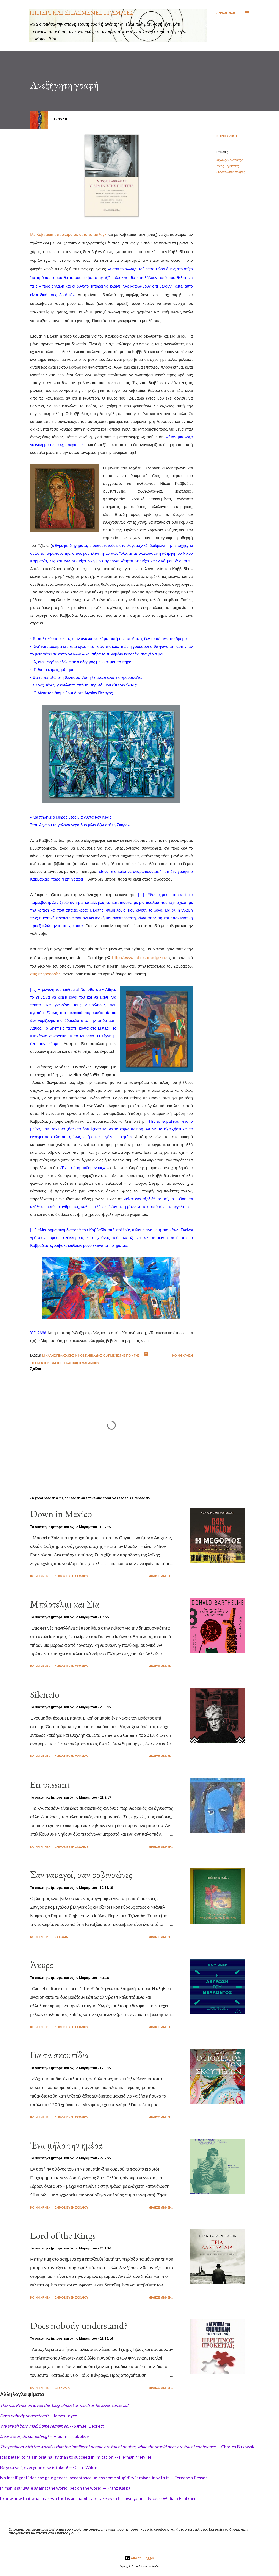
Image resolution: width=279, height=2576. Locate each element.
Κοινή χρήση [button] (226, 136)
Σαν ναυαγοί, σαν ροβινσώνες (81, 1874)
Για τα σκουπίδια (59, 2055)
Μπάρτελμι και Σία (64, 1604)
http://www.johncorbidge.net (140, 957)
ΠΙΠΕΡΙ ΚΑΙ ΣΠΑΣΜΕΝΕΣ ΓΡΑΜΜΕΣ (81, 12)
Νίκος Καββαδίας (227, 166)
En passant (50, 1784)
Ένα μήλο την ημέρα (66, 2145)
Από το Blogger (139, 2558)
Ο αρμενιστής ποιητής (230, 172)
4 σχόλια (61, 1937)
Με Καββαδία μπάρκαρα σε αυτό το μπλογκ (68, 234)
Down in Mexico (61, 1514)
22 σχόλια (62, 2387)
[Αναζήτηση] (225, 12)
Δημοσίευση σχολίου (71, 1576)
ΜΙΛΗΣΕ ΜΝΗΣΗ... (161, 1576)
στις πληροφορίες (45, 974)
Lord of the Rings (63, 2235)
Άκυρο (41, 1965)
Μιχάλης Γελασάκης (229, 160)
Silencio (44, 1694)
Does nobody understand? (79, 2325)
